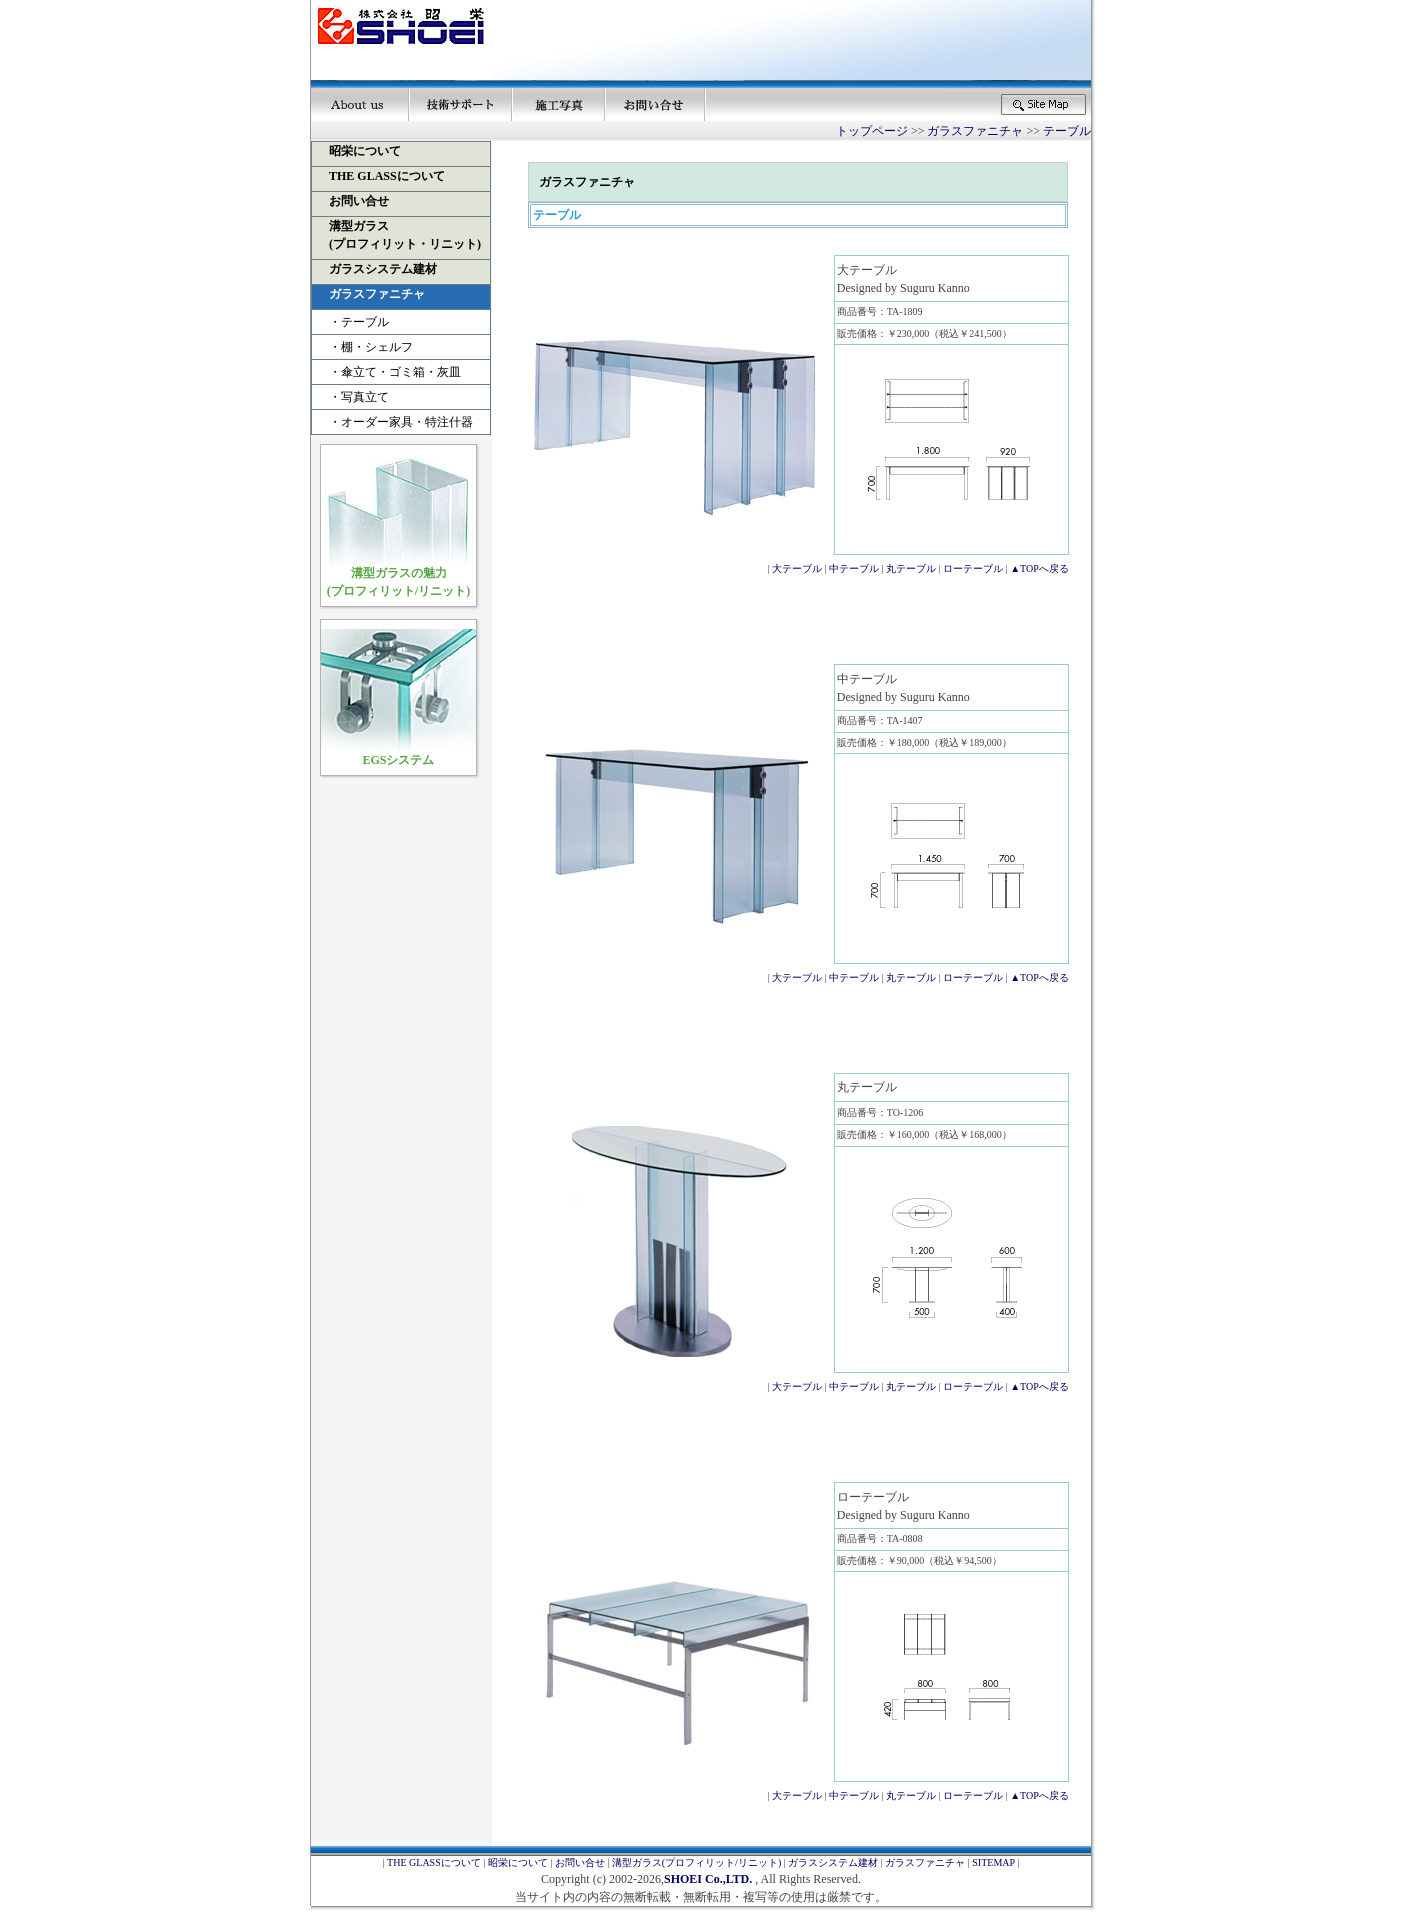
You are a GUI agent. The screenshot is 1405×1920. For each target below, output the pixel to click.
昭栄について (518, 1862)
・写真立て (353, 397)
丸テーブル (910, 568)
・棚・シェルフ (365, 347)
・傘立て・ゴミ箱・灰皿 (389, 372)
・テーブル (353, 322)
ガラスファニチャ (975, 131)
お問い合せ (580, 1862)
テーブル (1067, 131)
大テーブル (797, 568)
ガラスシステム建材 (833, 1862)
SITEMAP (993, 1862)
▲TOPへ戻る (1039, 568)
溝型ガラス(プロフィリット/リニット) (696, 1862)
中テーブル (854, 568)
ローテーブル (972, 568)
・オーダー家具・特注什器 (395, 422)
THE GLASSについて (434, 1862)
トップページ (872, 131)
